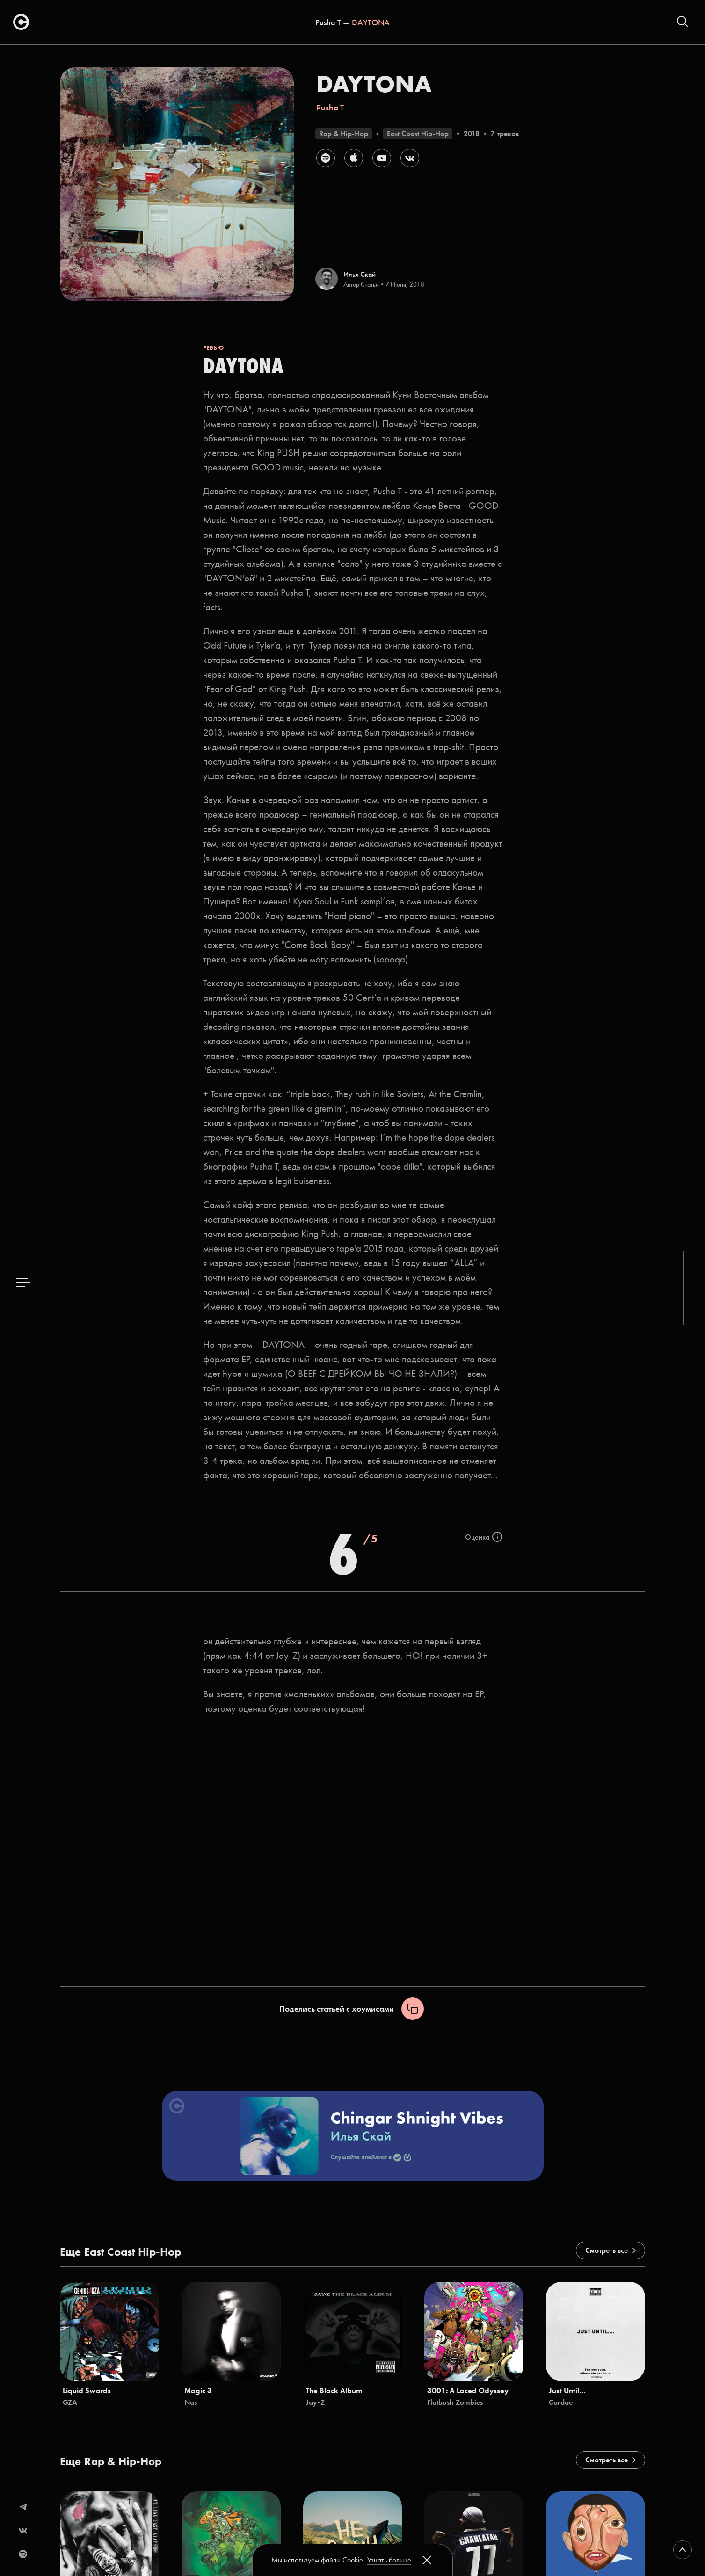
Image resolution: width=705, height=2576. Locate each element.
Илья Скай (359, 274)
